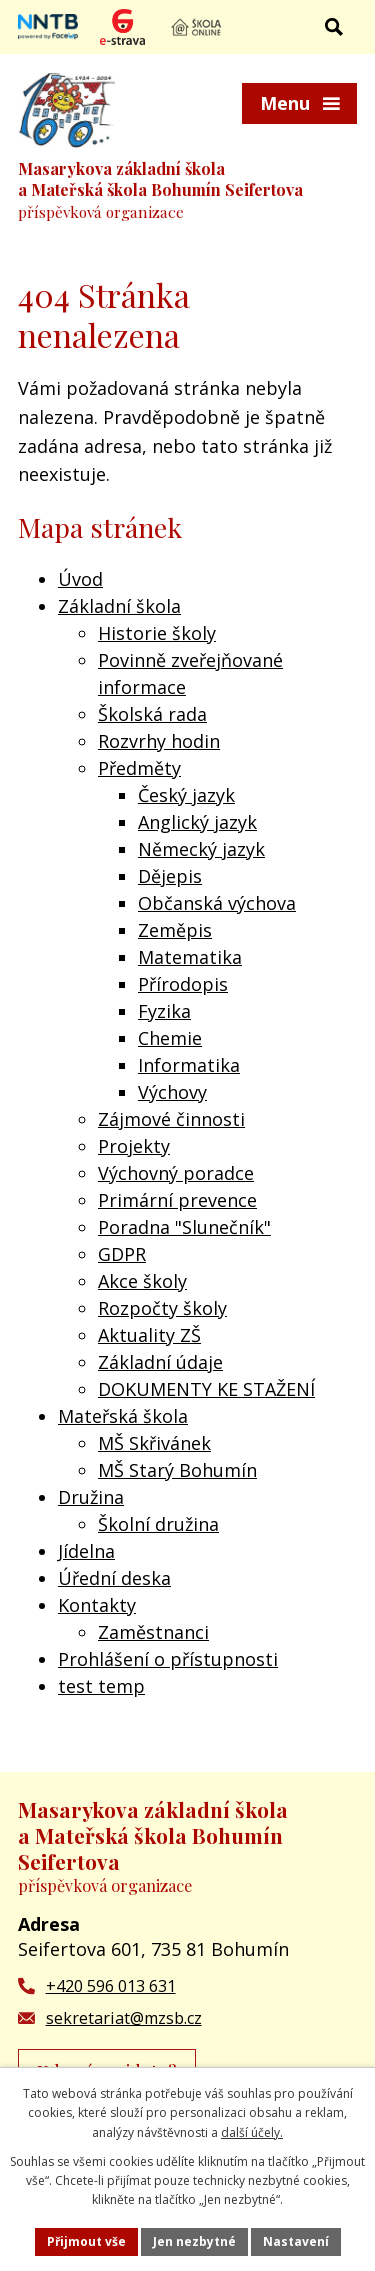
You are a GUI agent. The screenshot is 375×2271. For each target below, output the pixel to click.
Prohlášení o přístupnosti (168, 1659)
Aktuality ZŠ (149, 1335)
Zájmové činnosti (171, 1119)
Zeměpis (175, 930)
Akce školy (142, 1281)
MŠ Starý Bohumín (177, 1470)
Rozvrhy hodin (159, 741)
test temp (101, 1686)
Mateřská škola (123, 1416)
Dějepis (170, 876)
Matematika (190, 957)
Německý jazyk (201, 849)
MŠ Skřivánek (154, 1443)
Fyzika (164, 1011)
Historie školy (157, 633)
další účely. (252, 2132)
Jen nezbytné (194, 2241)
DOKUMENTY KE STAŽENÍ (206, 1389)
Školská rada (152, 714)
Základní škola (119, 606)
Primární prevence (177, 1200)
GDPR (122, 1254)
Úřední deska (114, 1578)
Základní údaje (160, 1362)
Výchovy (172, 1092)
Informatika (189, 1065)
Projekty (134, 1146)
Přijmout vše (86, 2241)
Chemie (170, 1038)
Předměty (139, 768)
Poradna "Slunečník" (184, 1227)
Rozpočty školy (162, 1308)
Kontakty (97, 1605)
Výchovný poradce (176, 1173)
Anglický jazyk (197, 822)
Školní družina (158, 1524)
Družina (91, 1497)
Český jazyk (186, 795)
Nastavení (296, 2241)
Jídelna (86, 1551)
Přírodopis (183, 984)
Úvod (80, 579)
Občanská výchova (217, 903)
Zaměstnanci (153, 1632)
